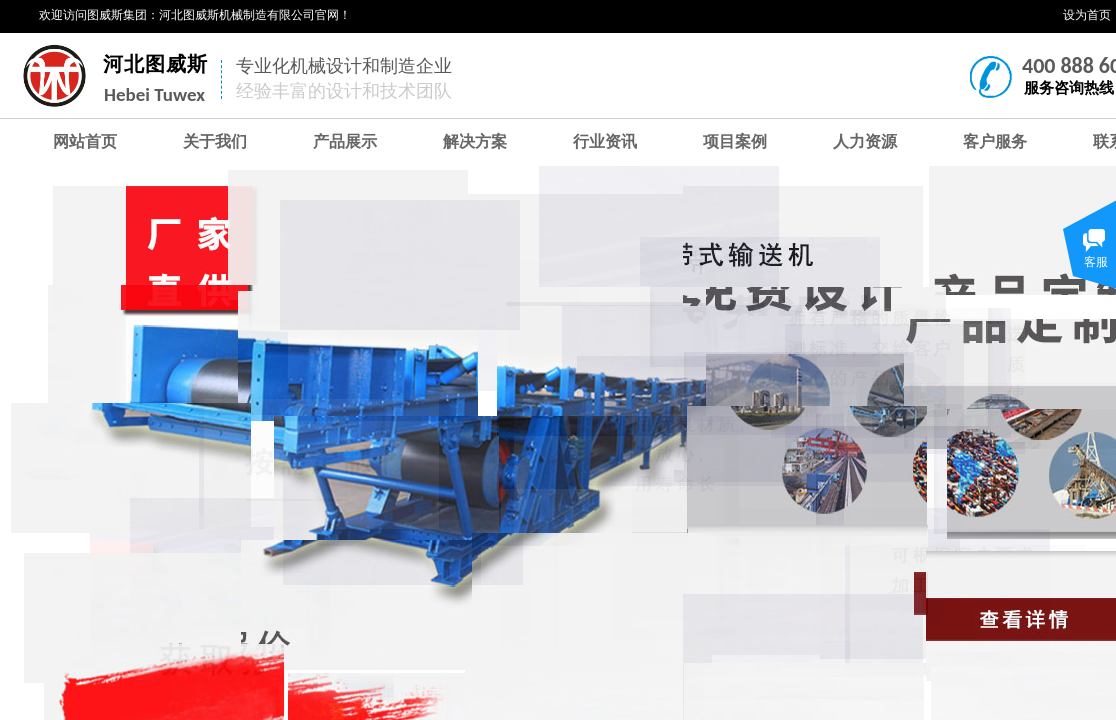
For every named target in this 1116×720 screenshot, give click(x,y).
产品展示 (345, 141)
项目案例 (735, 141)
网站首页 (85, 141)
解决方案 (475, 141)
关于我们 (215, 141)
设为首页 (1087, 15)
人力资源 (865, 141)
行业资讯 (605, 141)
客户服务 (995, 141)
